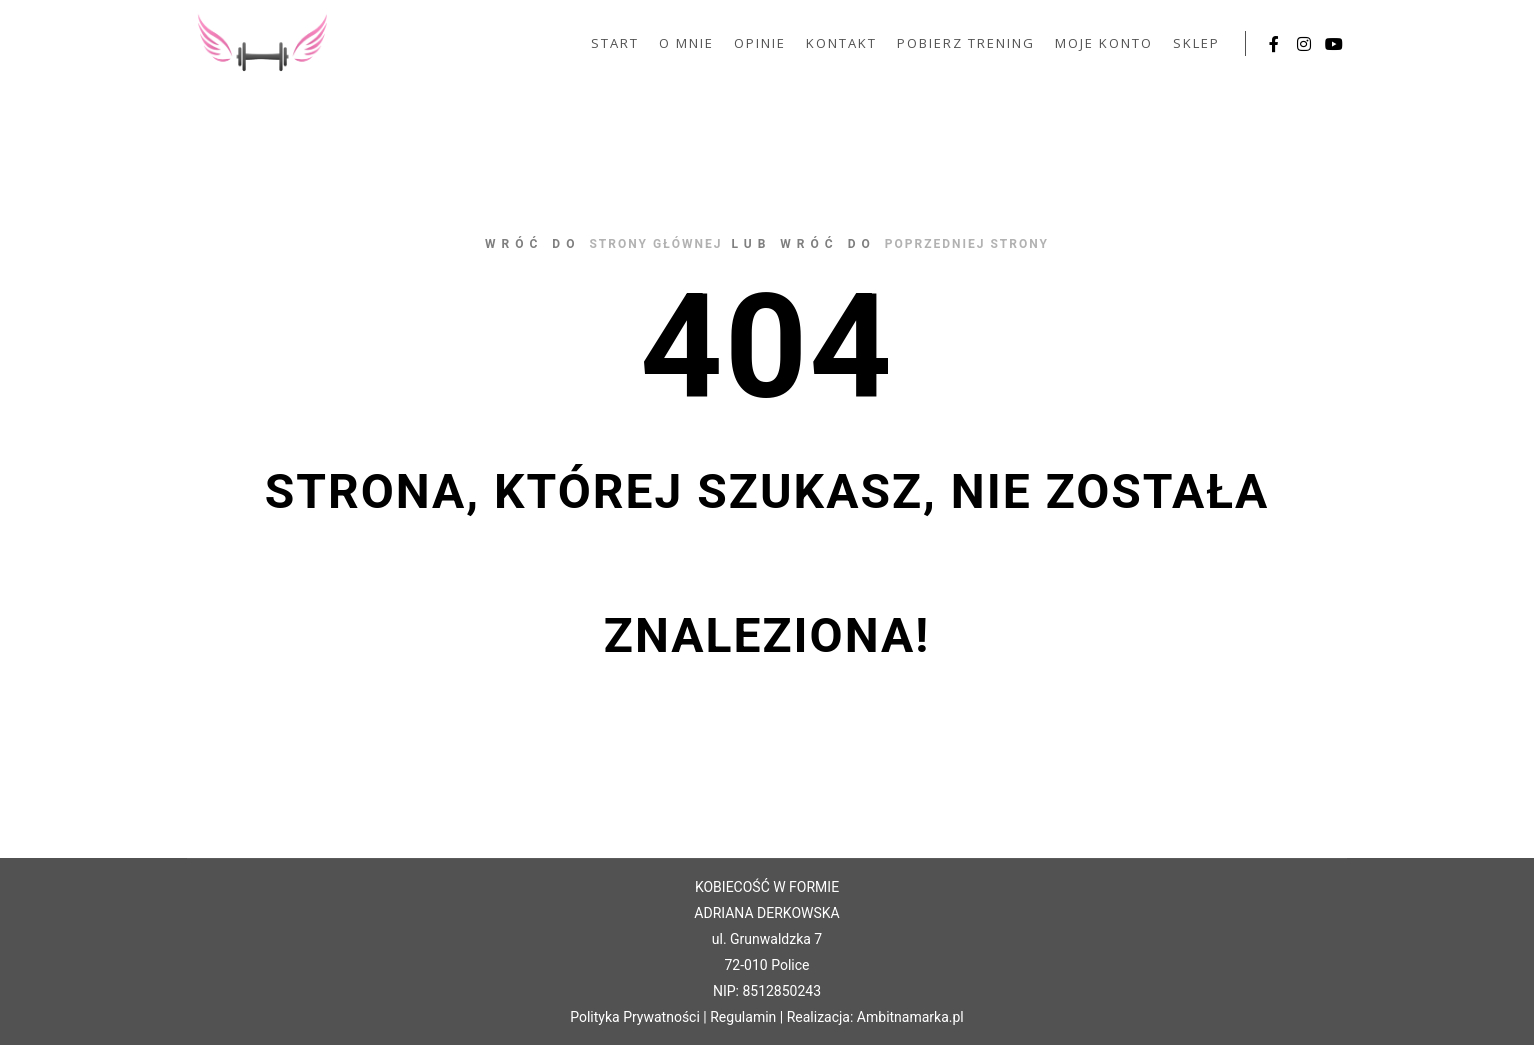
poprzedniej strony (967, 244)
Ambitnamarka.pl (910, 1017)
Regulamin (743, 1017)
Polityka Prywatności (635, 1017)
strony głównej (655, 244)
